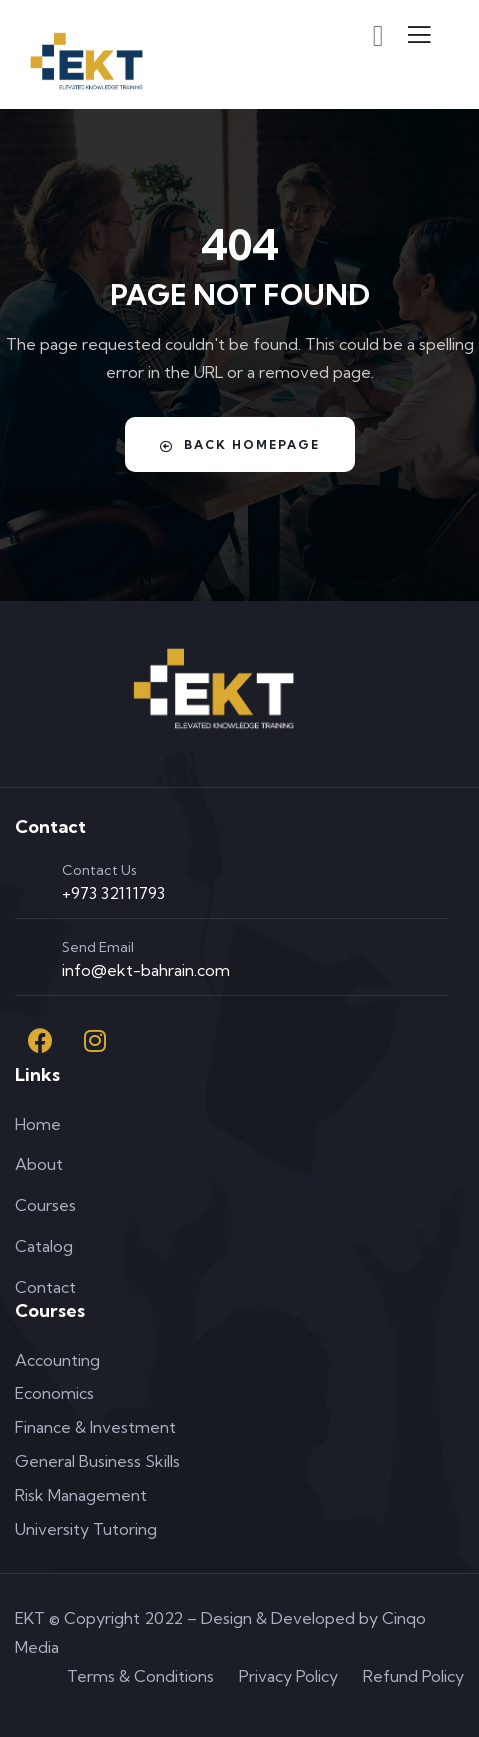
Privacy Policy (288, 1676)
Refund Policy (413, 1676)
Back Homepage (240, 445)
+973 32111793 (113, 893)
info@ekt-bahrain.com (146, 970)
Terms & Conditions (140, 1676)
